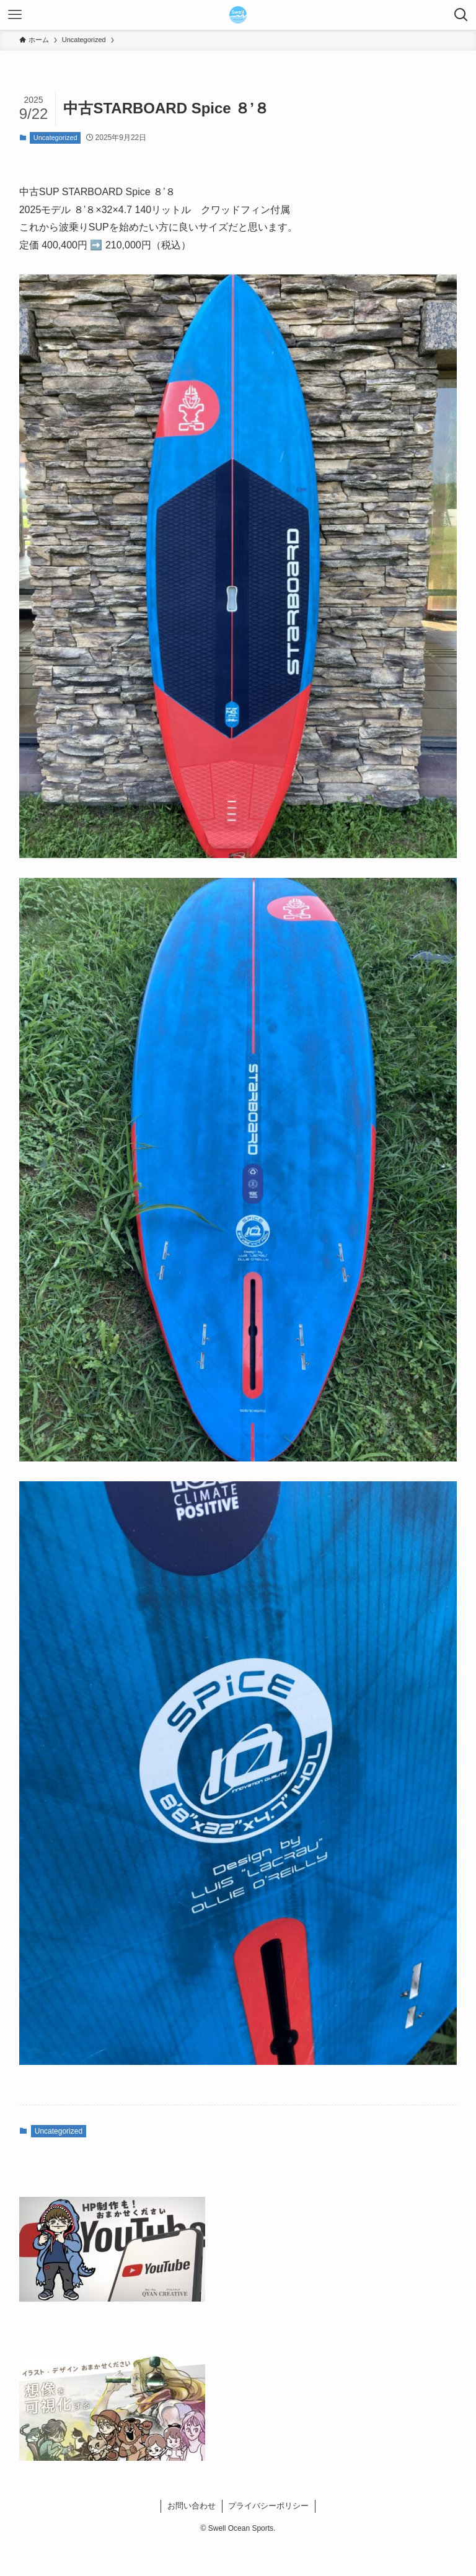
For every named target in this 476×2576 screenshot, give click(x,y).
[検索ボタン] (461, 15)
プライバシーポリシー (268, 2505)
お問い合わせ (191, 2505)
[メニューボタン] (15, 15)
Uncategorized (55, 137)
